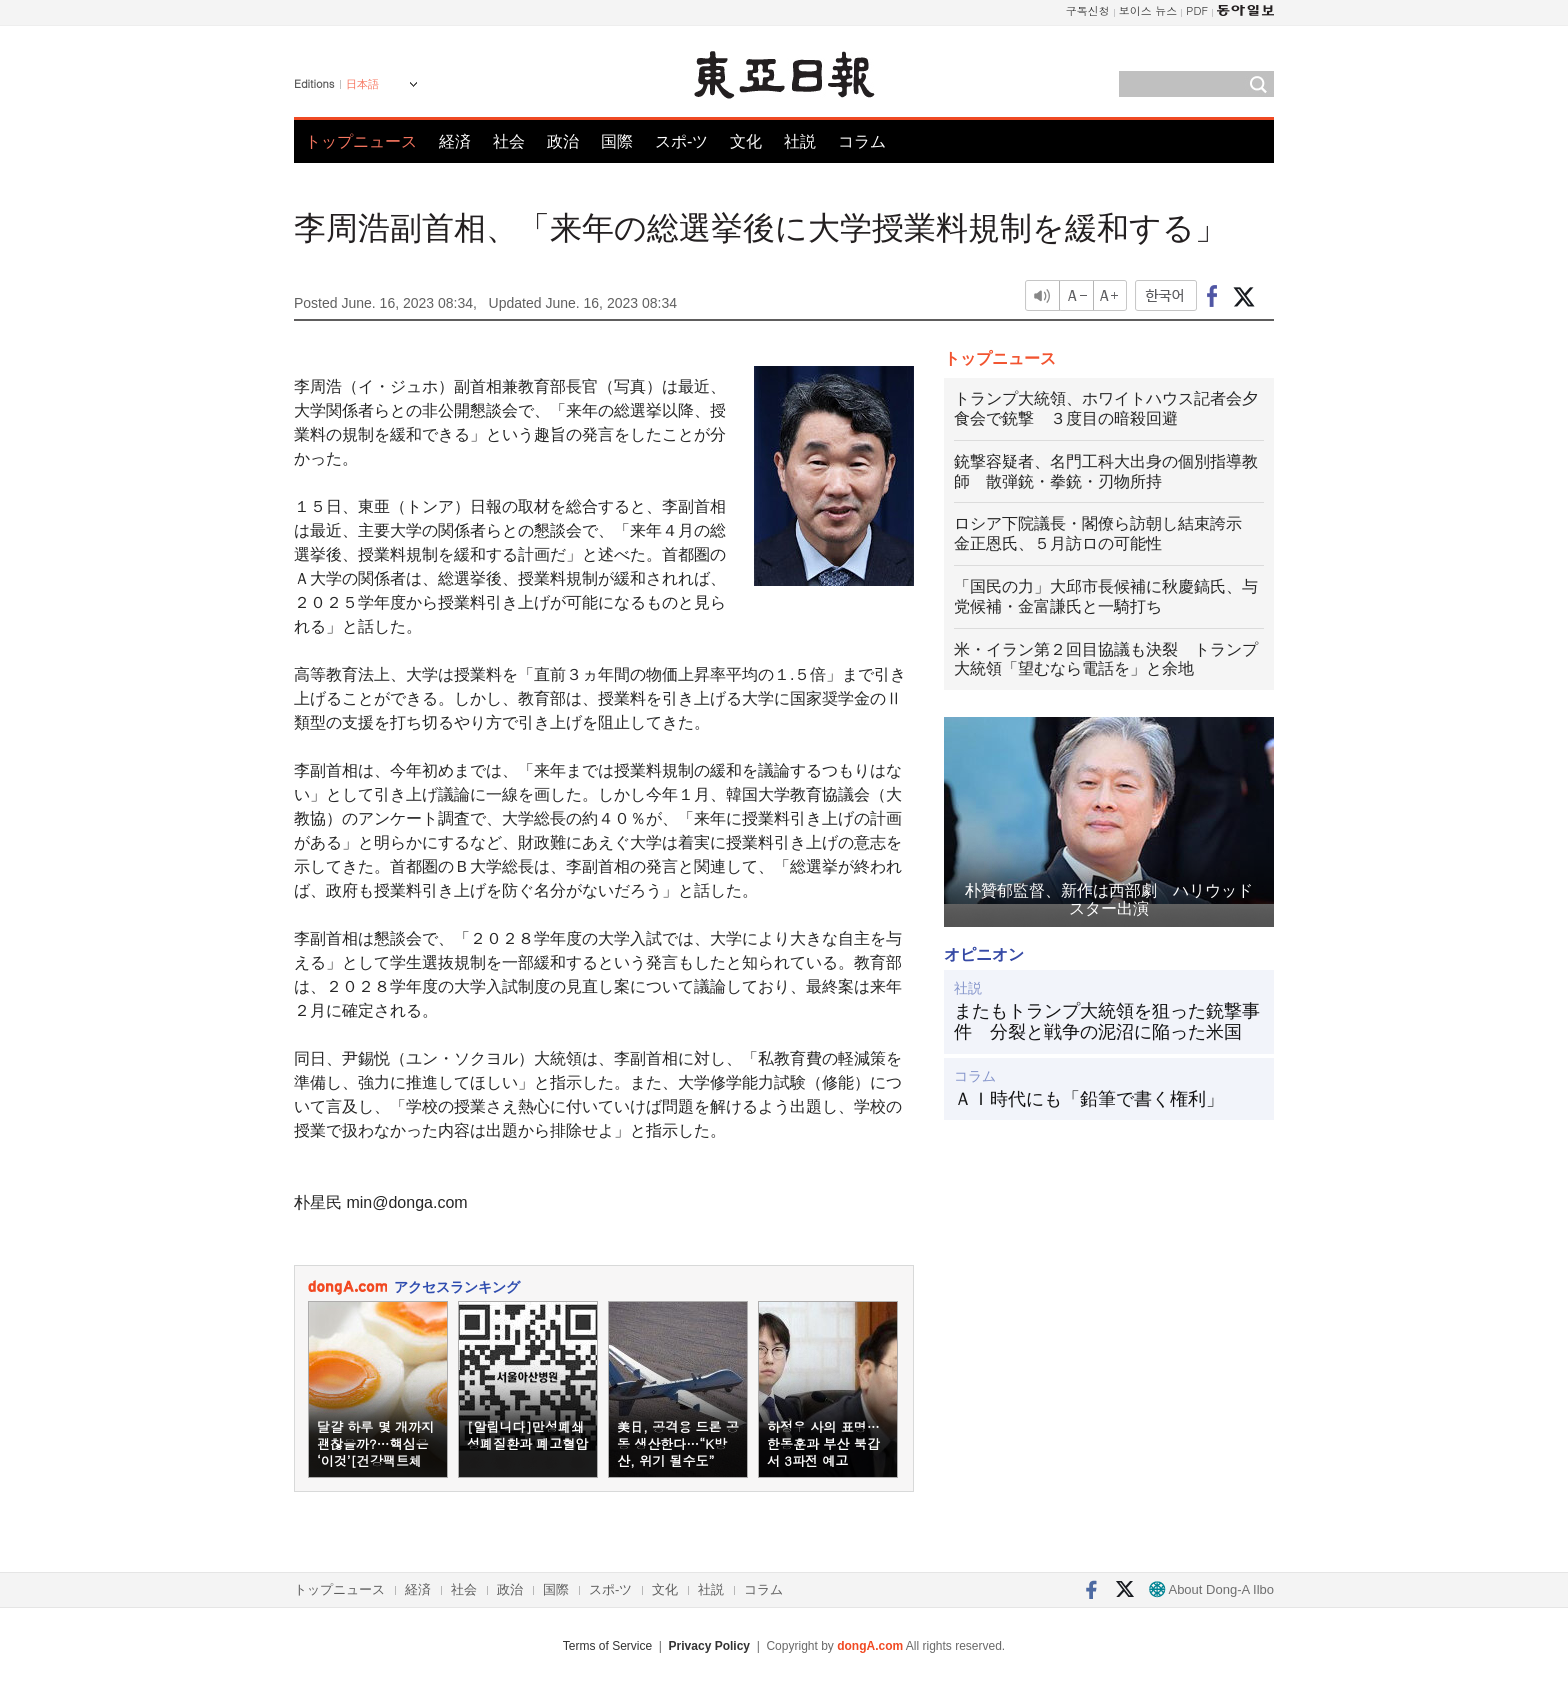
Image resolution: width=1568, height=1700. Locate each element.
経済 (455, 141)
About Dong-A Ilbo (1211, 1589)
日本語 (362, 84)
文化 (746, 141)
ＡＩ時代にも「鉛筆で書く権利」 (1089, 1099)
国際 (617, 141)
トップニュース (361, 141)
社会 (509, 141)
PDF (1197, 10)
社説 (800, 141)
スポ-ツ (681, 141)
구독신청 (1088, 10)
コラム (862, 141)
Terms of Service (607, 1646)
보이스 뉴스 (1148, 10)
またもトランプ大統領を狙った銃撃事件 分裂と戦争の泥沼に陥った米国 (1107, 1022)
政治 (563, 141)
